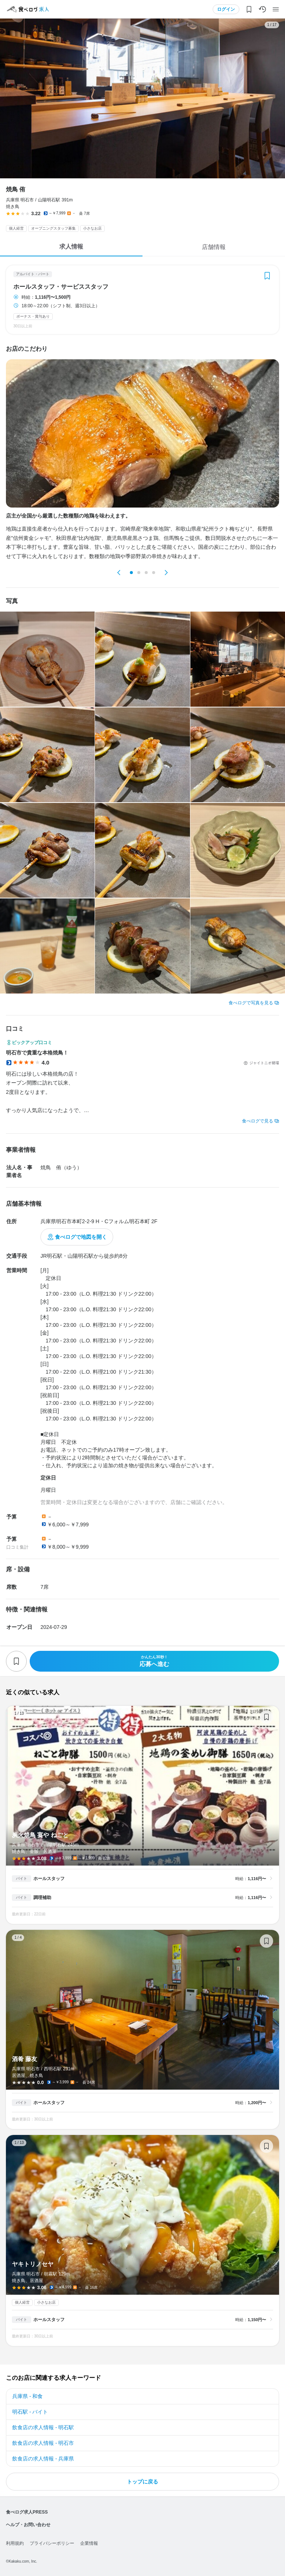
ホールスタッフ (49, 1878)
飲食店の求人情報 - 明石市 (43, 2443)
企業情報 (89, 2543)
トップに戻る (142, 2482)
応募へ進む (154, 1661)
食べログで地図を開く (81, 1237)
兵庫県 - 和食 (27, 2396)
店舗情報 (214, 247)
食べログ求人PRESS (27, 2512)
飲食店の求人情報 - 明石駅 (43, 2427)
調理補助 (42, 1897)
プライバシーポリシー (52, 2543)
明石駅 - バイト (30, 2412)
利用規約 (15, 2543)
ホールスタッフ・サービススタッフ (60, 287)
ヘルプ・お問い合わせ (28, 2524)
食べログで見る (257, 1121)
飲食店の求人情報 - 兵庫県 (43, 2459)
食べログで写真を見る (251, 1002)
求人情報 (71, 246)
